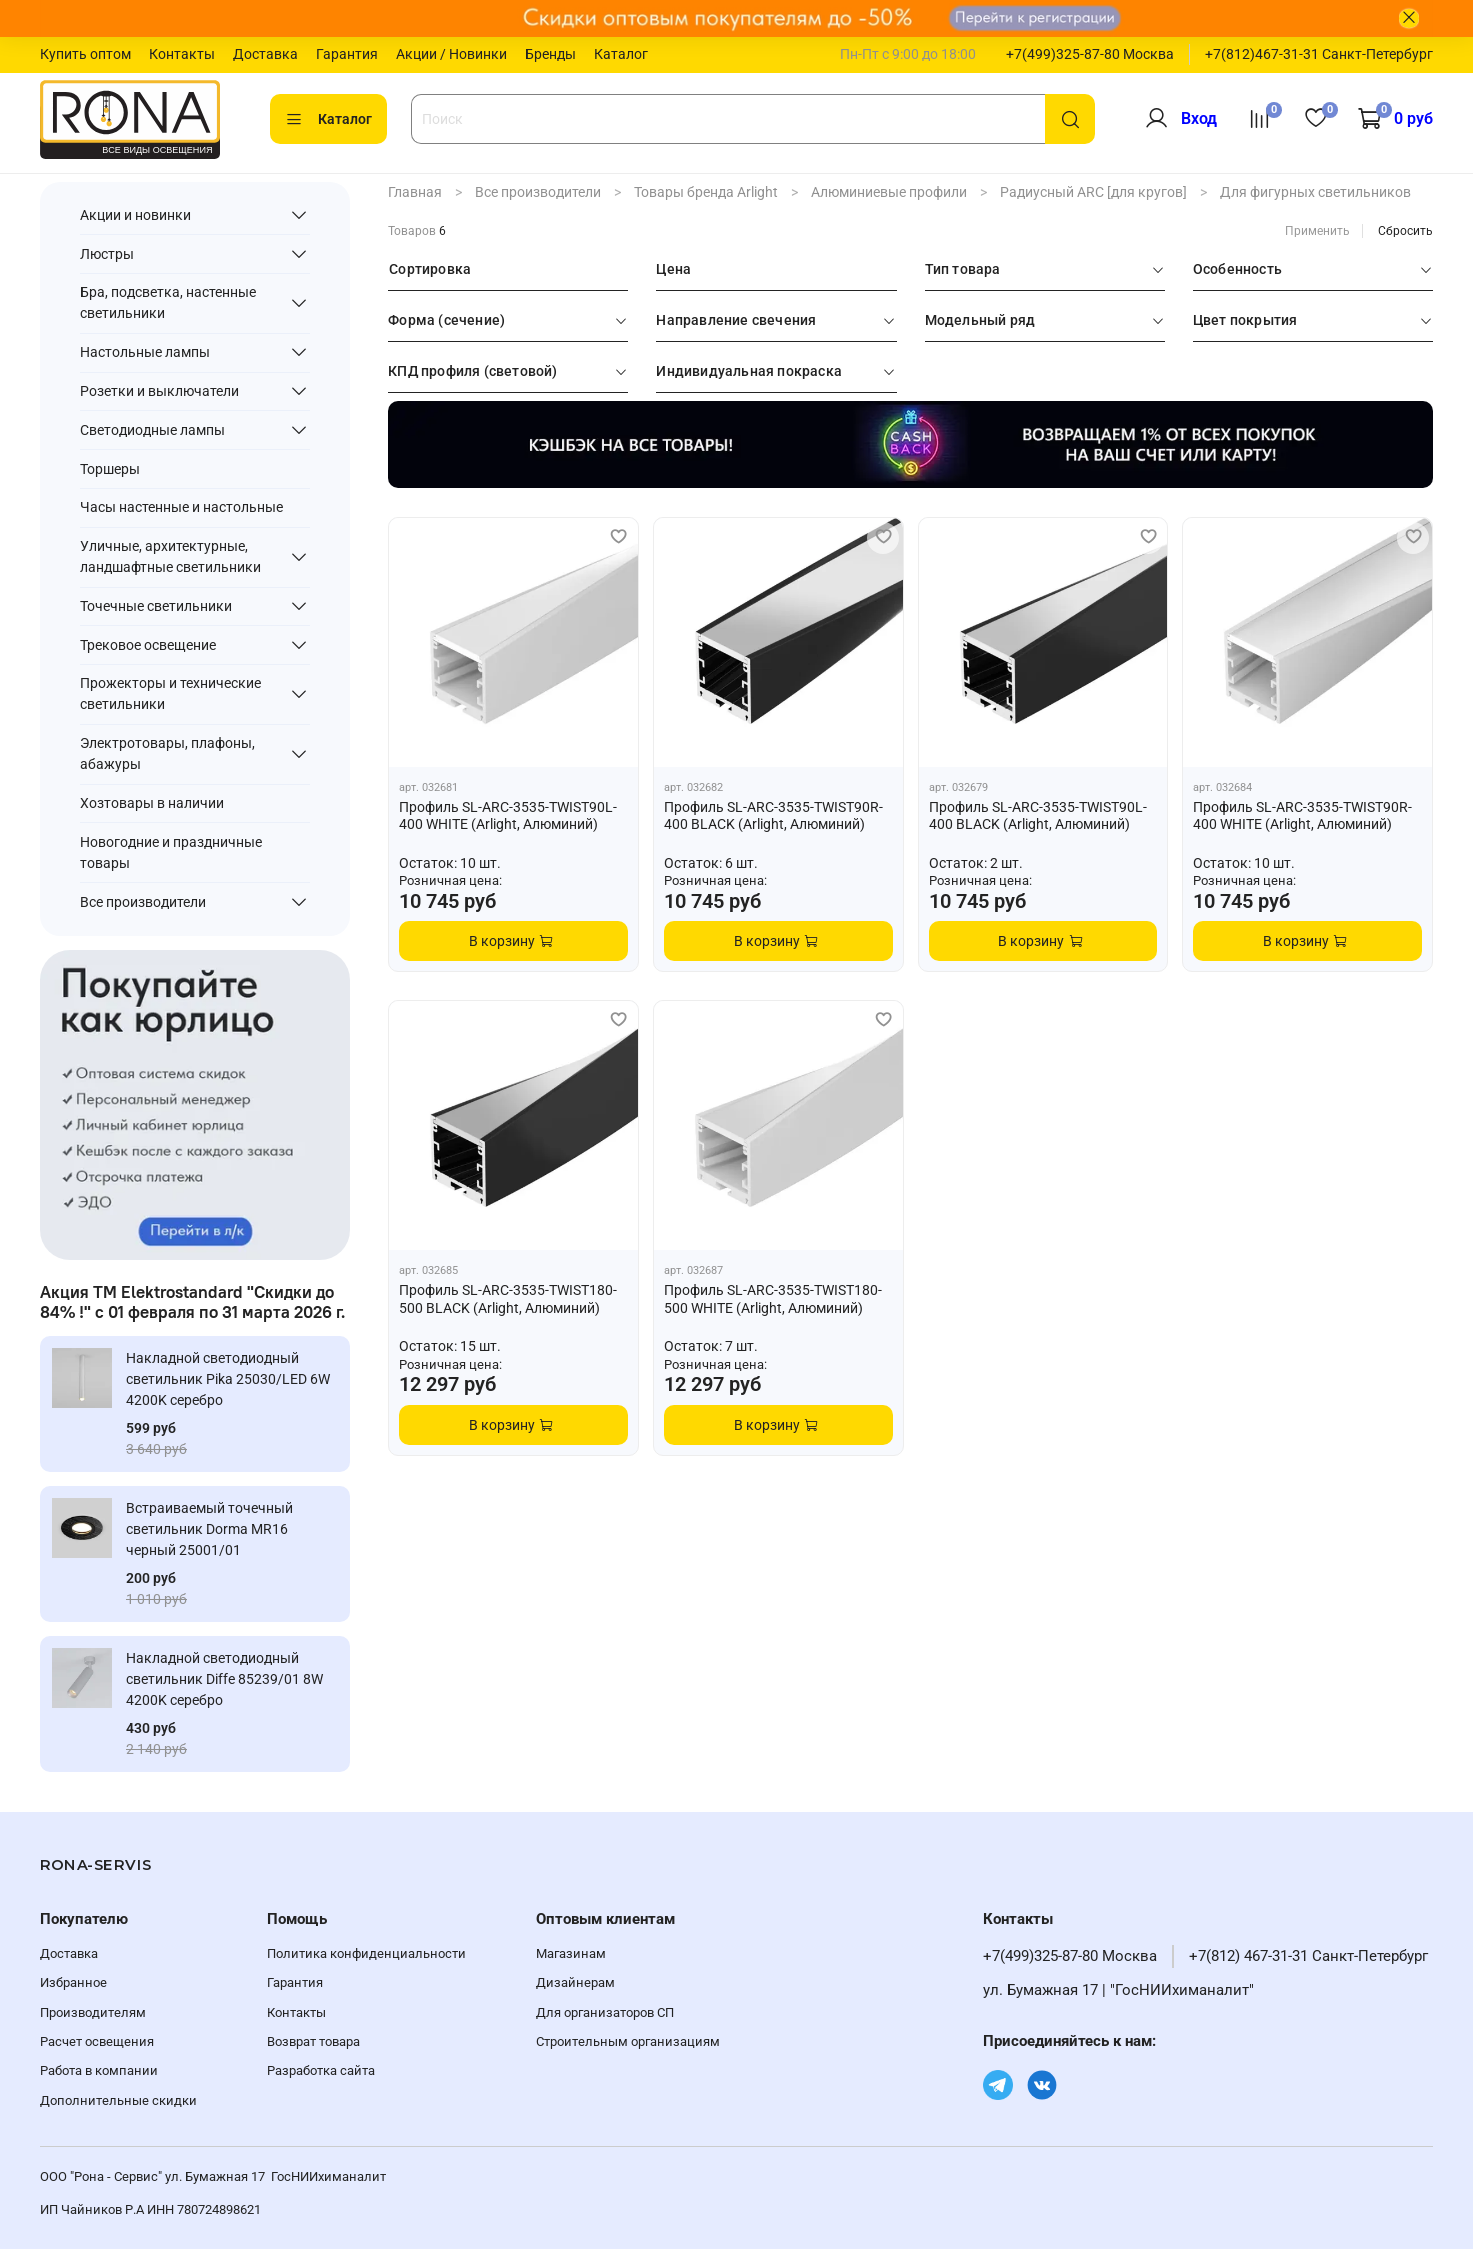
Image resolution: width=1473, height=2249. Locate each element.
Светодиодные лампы (152, 430)
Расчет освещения (97, 2041)
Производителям (93, 2012)
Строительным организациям (628, 2041)
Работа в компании (99, 2070)
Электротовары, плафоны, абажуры (167, 753)
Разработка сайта (321, 2070)
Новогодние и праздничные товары (171, 852)
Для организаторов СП (605, 2012)
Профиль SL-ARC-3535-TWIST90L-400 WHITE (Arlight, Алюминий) (508, 816)
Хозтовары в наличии (152, 803)
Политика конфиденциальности (366, 1953)
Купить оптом (85, 54)
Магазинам (571, 1953)
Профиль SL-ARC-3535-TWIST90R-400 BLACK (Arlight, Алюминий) (773, 816)
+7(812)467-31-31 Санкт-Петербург (1319, 54)
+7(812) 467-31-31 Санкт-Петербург (1308, 1956)
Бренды (550, 54)
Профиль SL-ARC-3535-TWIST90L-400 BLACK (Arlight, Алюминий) (1038, 816)
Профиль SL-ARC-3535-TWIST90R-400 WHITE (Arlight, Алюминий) (1302, 816)
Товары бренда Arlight (706, 192)
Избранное (73, 1982)
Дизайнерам (575, 1982)
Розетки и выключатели (159, 391)
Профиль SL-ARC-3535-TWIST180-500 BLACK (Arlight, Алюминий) (508, 1299)
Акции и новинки (135, 215)
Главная (415, 192)
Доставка (265, 54)
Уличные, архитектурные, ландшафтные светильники (170, 556)
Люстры (107, 254)
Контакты (182, 54)
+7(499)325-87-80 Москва (1090, 54)
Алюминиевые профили (889, 192)
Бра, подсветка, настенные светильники (168, 302)
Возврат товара (313, 2041)
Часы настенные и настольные (181, 507)
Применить (1317, 231)
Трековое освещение (148, 645)
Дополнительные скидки (118, 2100)
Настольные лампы (145, 352)
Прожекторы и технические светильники (170, 693)
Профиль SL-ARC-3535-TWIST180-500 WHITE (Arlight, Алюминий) (773, 1299)
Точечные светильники (156, 606)
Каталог (621, 54)
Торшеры (110, 469)
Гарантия (347, 54)
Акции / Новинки (451, 54)
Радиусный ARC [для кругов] (1093, 192)
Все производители (538, 192)
